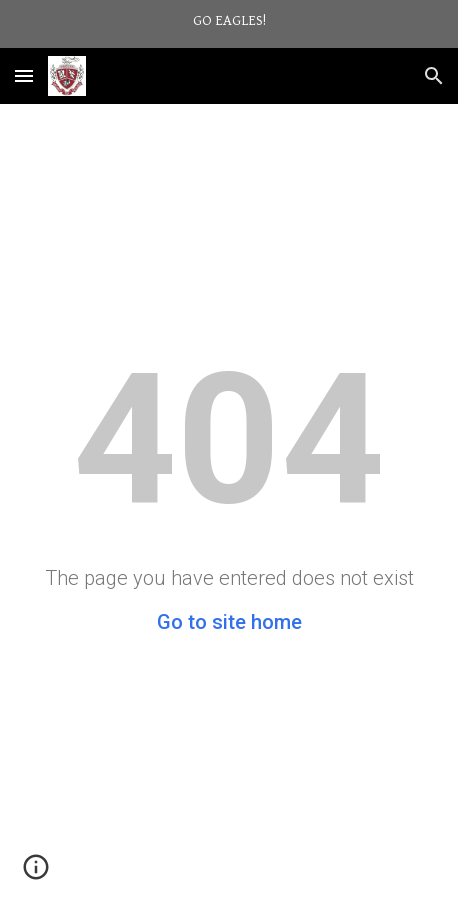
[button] (24, 75)
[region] (229, 24)
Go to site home (229, 622)
